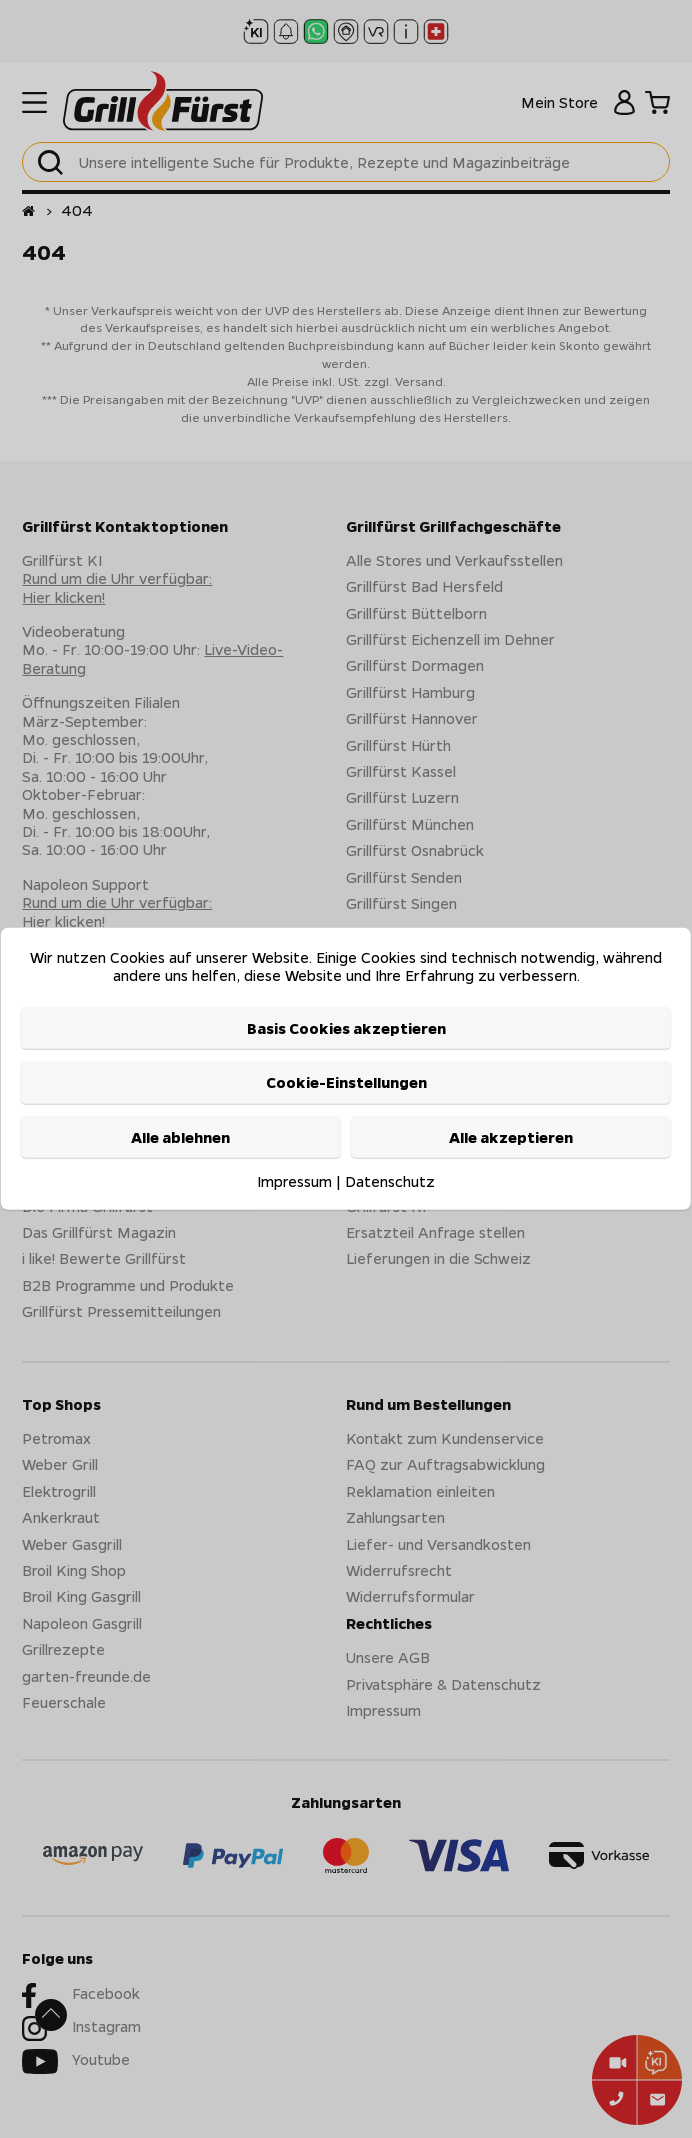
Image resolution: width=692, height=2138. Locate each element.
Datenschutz (390, 1181)
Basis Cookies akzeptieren (346, 1028)
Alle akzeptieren (511, 1136)
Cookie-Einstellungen (346, 1082)
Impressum (294, 1181)
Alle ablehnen (180, 1136)
